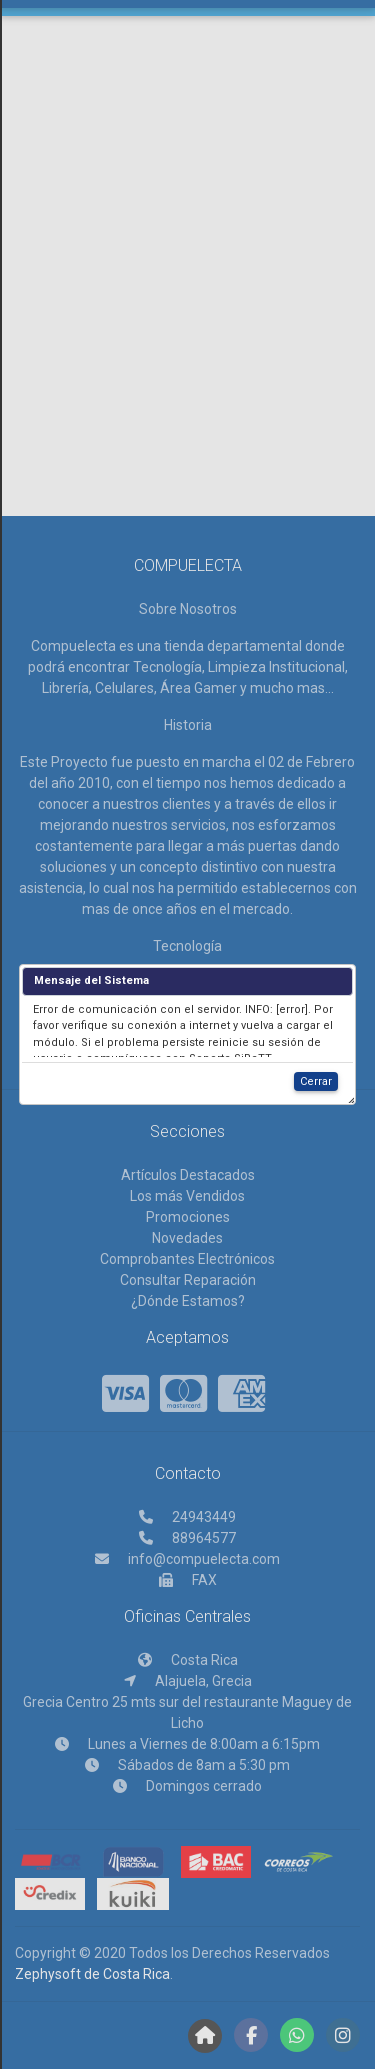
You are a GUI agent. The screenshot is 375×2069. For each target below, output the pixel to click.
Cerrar (316, 1089)
